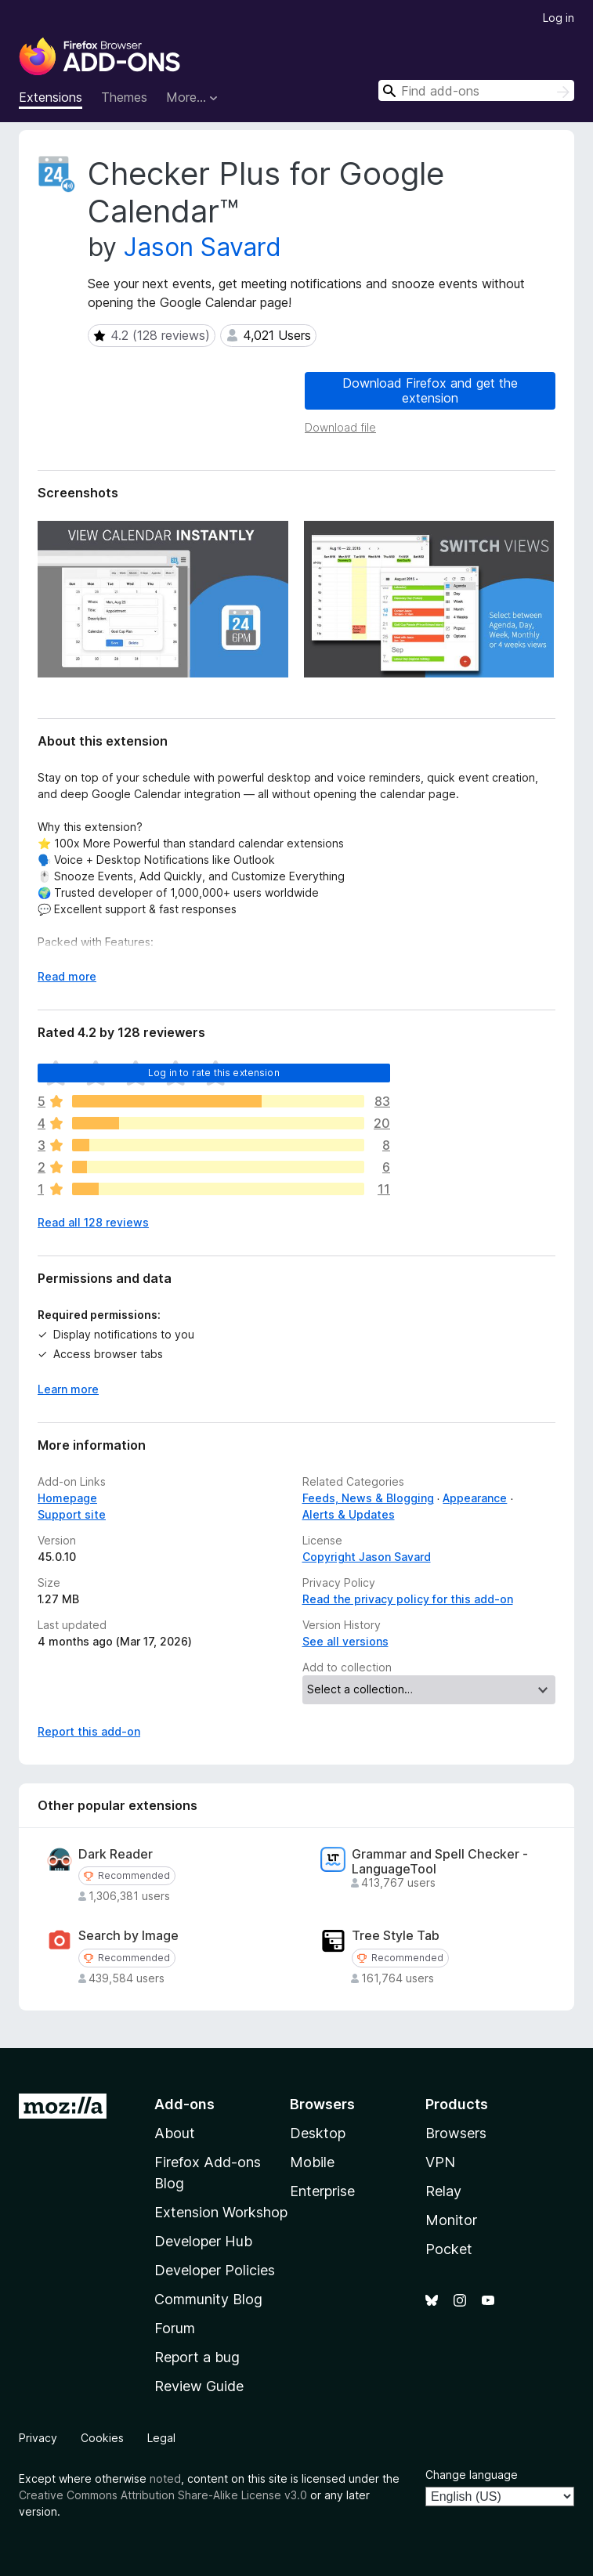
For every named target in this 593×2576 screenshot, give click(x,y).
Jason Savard (202, 247)
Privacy (38, 2437)
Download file (340, 427)
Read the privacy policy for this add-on (407, 1599)
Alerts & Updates (348, 1514)
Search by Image (128, 1935)
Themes (124, 97)
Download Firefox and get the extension (430, 390)
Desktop (317, 2133)
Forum (174, 2328)
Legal (161, 2437)
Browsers (455, 2133)
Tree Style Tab (395, 1935)
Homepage (67, 1498)
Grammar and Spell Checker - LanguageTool (440, 1862)
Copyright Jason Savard (366, 1556)
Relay (443, 2191)
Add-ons (184, 2104)
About (174, 2133)
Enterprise (322, 2191)
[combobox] (476, 90)
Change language (471, 2474)
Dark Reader (115, 1854)
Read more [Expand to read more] (67, 976)
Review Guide (199, 2386)
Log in (558, 17)
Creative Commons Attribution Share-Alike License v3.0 (163, 2495)
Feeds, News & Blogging (368, 1498)
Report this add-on (89, 1731)
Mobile (312, 2162)
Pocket (448, 2249)
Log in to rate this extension (214, 1072)
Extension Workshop (220, 2212)
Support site (72, 1514)
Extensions (50, 97)
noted (165, 2478)
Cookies (102, 2437)
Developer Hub (203, 2241)
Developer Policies (214, 2270)
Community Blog (208, 2299)
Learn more (68, 1389)
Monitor (451, 2220)
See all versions (345, 1641)
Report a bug (197, 2357)
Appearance (475, 1498)
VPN (440, 2162)
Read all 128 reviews (93, 1222)
